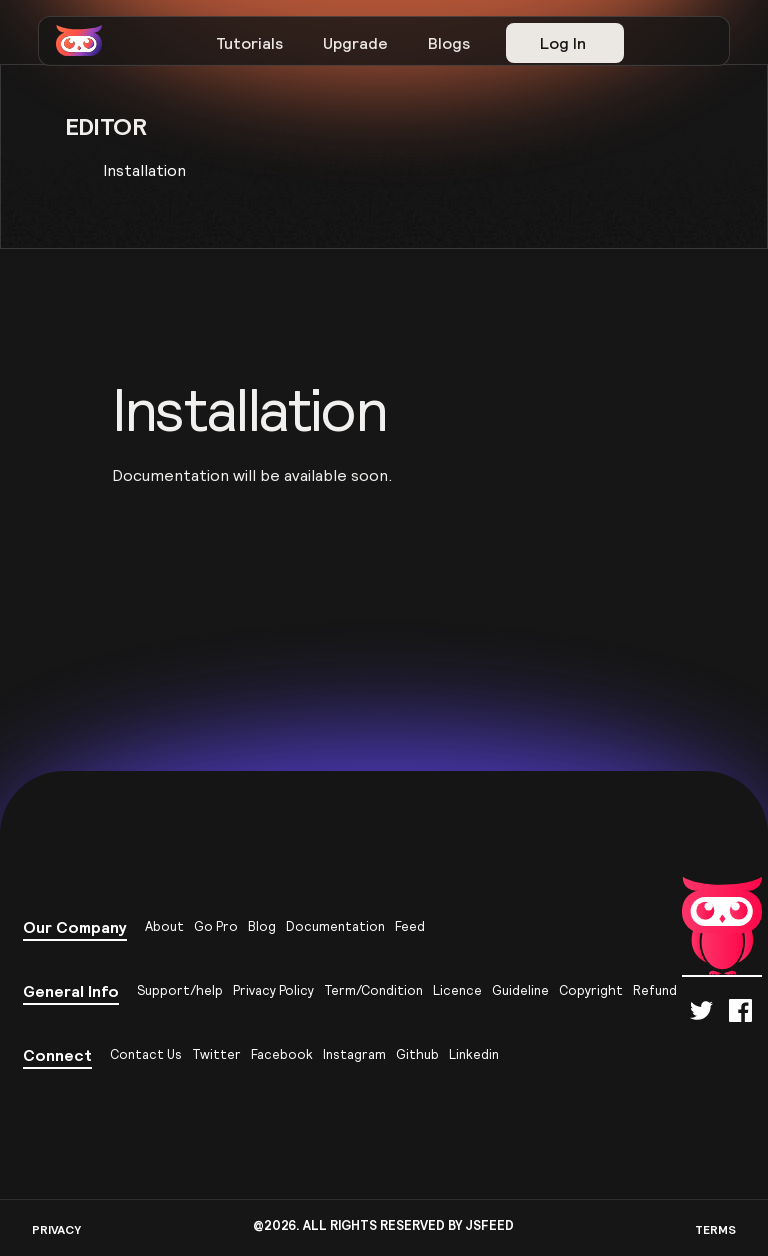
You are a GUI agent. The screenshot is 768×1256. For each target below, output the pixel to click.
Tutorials (249, 43)
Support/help (180, 990)
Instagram (354, 1054)
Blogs (449, 43)
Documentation (335, 926)
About (164, 926)
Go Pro (216, 926)
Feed (410, 926)
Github (417, 1054)
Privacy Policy (273, 990)
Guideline (520, 990)
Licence (457, 990)
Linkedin (474, 1054)
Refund (655, 990)
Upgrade (355, 43)
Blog (262, 926)
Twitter (216, 1054)
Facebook (282, 1054)
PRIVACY (56, 1229)
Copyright (591, 990)
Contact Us (146, 1054)
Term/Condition (373, 990)
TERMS (715, 1229)
